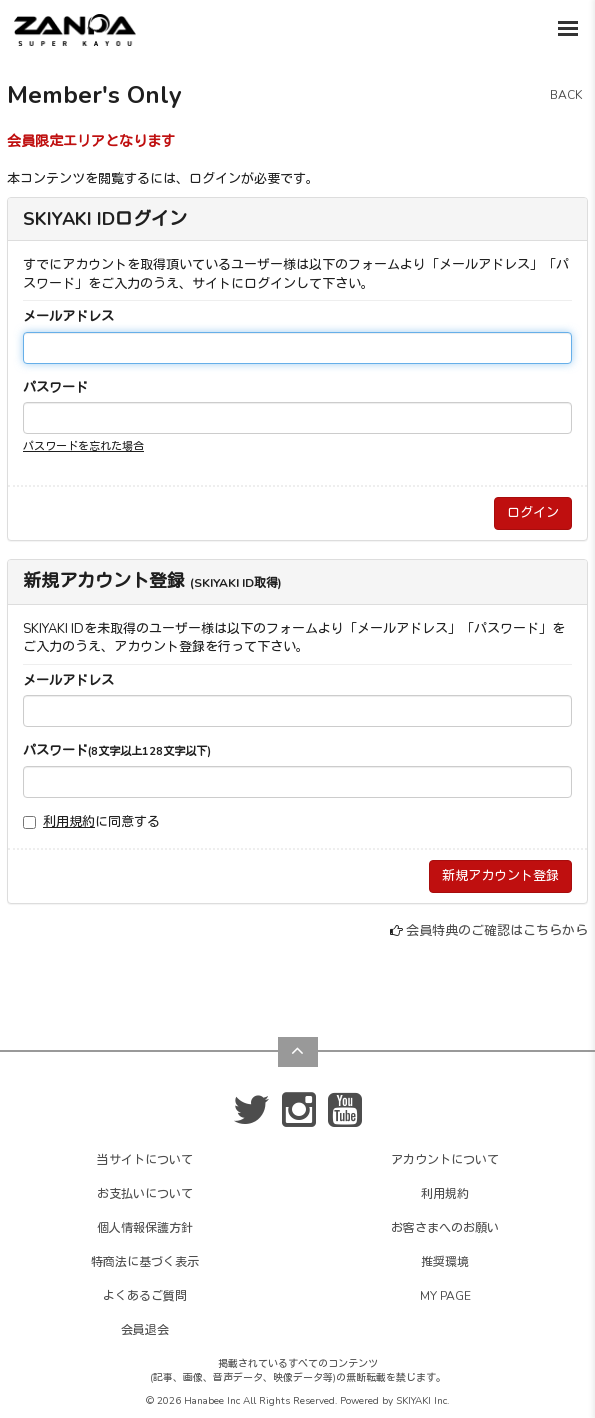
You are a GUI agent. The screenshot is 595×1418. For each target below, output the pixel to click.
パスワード (55, 388)
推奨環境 (445, 1262)
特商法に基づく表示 (145, 1262)
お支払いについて (145, 1194)
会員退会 (145, 1330)
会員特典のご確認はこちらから (497, 931)
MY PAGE (445, 1296)
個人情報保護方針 (145, 1228)
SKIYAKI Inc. (422, 1401)
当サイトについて (145, 1160)
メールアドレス (68, 317)
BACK (566, 95)
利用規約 (69, 822)
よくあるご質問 (145, 1296)
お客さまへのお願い (445, 1228)
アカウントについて (445, 1160)
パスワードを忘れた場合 (83, 446)
